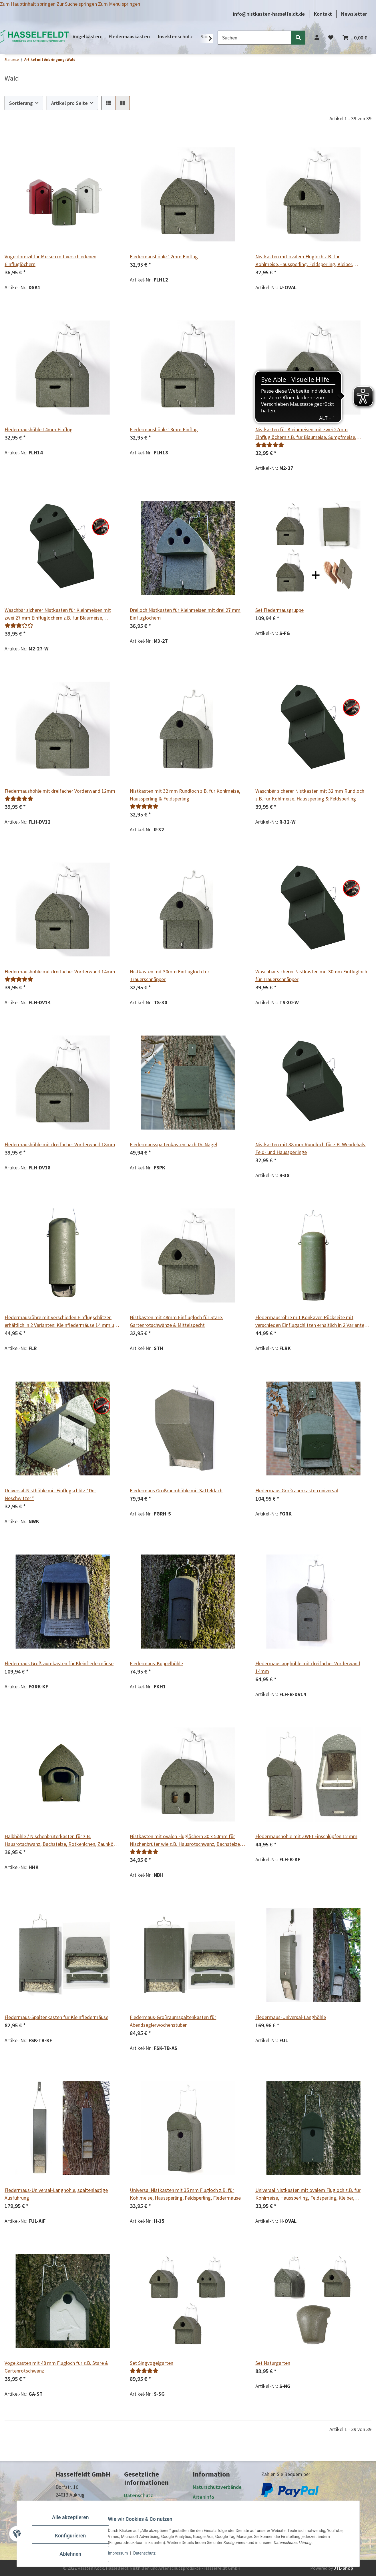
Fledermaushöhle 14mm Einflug (39, 429)
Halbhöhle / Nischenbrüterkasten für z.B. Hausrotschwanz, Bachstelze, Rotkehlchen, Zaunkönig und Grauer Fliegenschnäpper (62, 1840)
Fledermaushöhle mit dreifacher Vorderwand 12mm (60, 791)
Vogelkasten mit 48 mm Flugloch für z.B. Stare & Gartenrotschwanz (56, 2367)
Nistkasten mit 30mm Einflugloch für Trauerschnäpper (169, 975)
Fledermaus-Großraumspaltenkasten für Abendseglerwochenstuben (173, 2021)
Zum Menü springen (119, 4)
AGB (128, 2505)
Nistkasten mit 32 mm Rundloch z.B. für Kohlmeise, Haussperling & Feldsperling (185, 795)
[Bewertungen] (269, 445)
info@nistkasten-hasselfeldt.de (269, 14)
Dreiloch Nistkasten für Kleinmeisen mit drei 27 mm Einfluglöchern (185, 614)
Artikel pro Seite (69, 103)
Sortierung (21, 103)
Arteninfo (203, 2497)
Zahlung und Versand (216, 2507)
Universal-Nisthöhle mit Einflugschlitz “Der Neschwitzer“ (50, 1494)
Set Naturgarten (272, 2363)
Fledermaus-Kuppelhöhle (156, 1663)
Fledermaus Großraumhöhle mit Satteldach (176, 1490)
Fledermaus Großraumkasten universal (296, 1490)
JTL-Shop (343, 2568)
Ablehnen (74, 2555)
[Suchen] (254, 38)
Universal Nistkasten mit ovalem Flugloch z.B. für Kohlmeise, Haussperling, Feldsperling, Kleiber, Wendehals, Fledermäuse (308, 2194)
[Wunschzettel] (331, 37)
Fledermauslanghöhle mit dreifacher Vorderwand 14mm (307, 1667)
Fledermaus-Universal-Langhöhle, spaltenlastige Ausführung (56, 2194)
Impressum (122, 2558)
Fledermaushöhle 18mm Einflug (164, 429)
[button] (317, 37)
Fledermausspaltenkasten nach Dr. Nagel (173, 1144)
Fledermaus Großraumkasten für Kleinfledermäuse (59, 1663)
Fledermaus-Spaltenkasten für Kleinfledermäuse (56, 2017)
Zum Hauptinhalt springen (28, 4)
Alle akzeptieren (74, 2526)
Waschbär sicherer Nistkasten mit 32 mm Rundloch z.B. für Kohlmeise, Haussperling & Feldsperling (309, 795)
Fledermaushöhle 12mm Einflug (164, 256)
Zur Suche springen (77, 4)
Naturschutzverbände (217, 2487)
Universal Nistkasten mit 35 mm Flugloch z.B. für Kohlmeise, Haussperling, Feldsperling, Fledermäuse (185, 2194)
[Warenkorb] (354, 37)
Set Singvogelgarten (151, 2363)
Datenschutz (149, 2558)
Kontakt (323, 14)
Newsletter (354, 14)
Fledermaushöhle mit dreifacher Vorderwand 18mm (60, 1144)
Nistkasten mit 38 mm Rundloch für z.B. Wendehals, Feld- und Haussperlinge (310, 1148)
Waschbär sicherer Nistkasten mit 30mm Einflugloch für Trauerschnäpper (311, 975)
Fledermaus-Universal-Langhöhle (290, 2017)
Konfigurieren (75, 2541)
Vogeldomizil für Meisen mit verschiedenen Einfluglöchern (50, 260)
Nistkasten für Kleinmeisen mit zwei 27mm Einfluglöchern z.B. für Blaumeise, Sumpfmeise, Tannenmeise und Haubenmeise (305, 433)
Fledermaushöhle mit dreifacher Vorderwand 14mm (60, 971)
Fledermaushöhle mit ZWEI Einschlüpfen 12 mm (306, 1836)
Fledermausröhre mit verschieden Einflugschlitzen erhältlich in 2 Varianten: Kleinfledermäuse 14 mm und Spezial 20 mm (62, 1321)
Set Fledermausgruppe (279, 610)
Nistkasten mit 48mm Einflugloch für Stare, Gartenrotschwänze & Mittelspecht (176, 1321)
